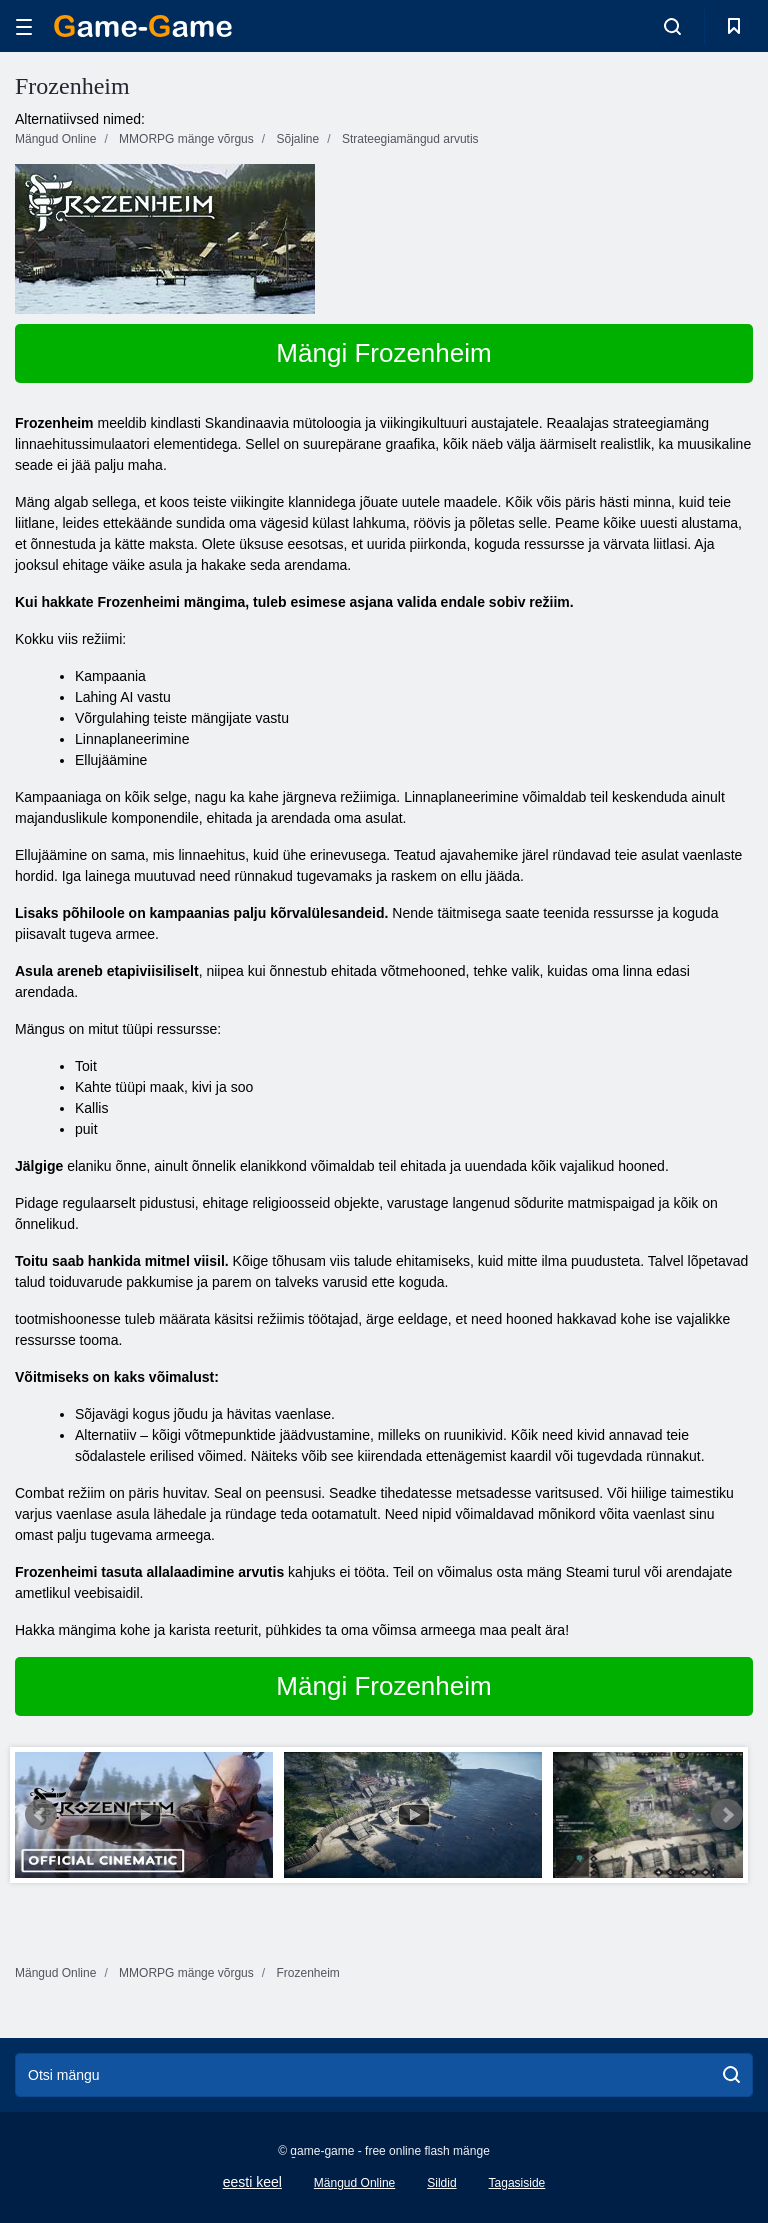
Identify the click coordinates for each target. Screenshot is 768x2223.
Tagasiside (517, 2183)
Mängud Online (354, 2183)
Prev (41, 1815)
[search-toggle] (672, 26)
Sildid (441, 2183)
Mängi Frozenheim (383, 353)
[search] (731, 2075)
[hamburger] (24, 26)
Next (727, 1815)
